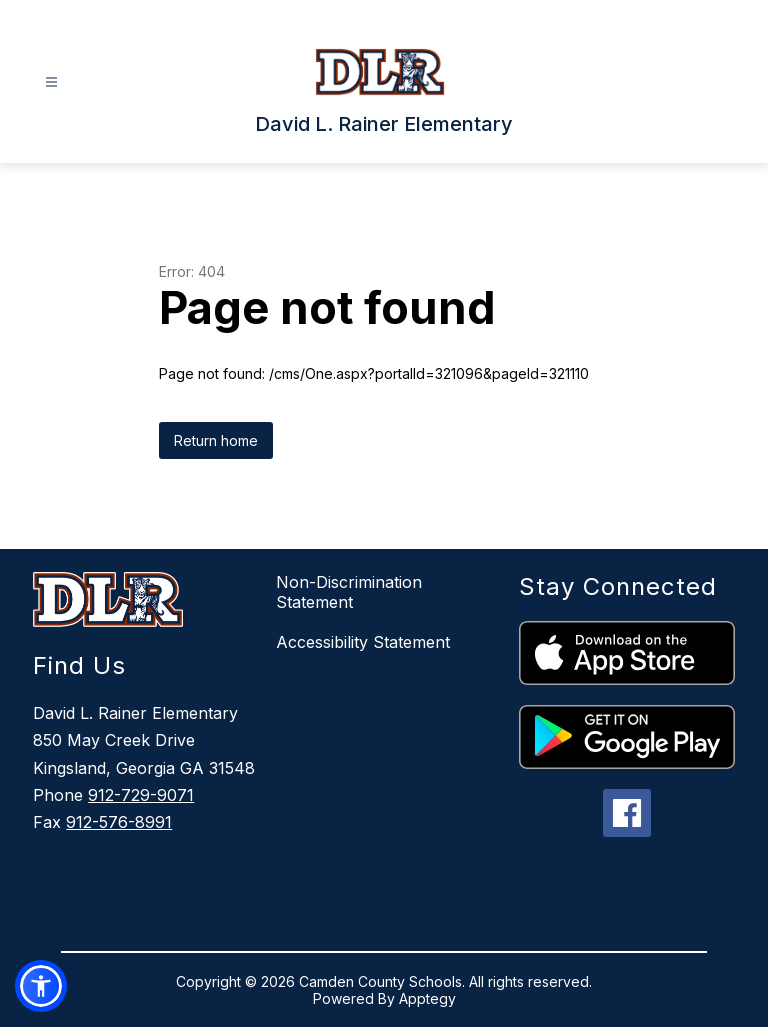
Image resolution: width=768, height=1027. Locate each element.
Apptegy (427, 998)
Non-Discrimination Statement (349, 592)
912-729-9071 (141, 795)
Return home (216, 440)
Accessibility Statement (363, 642)
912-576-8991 (119, 822)
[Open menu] (51, 82)
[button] (41, 986)
